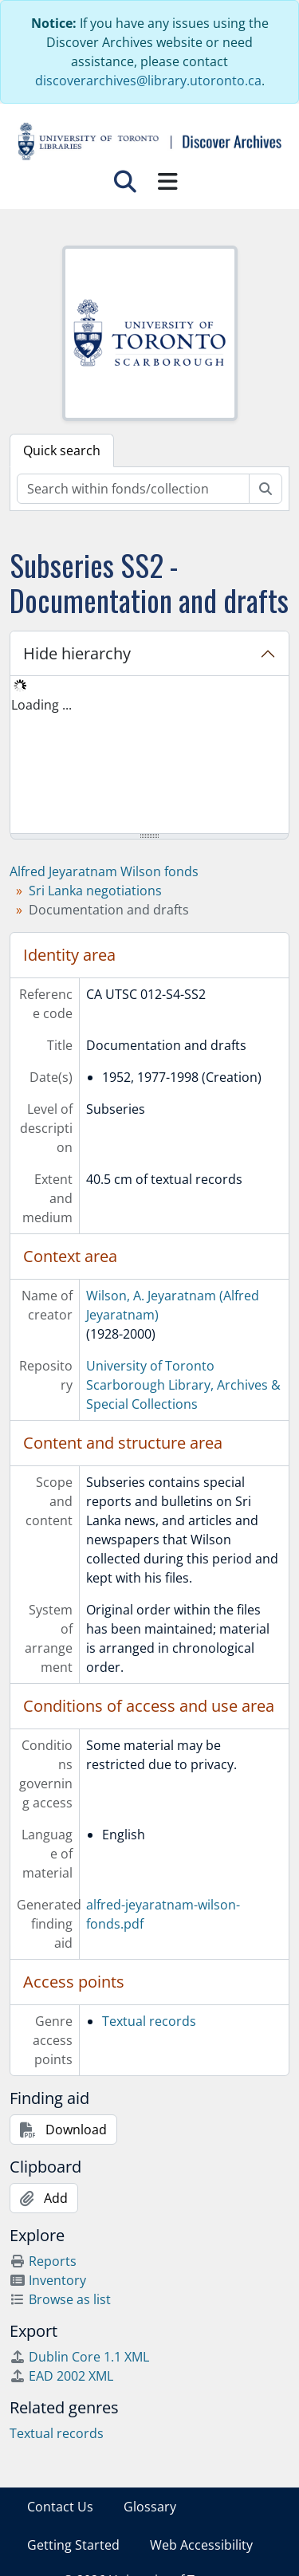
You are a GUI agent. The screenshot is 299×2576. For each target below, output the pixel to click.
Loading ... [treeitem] (41, 705)
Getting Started (73, 2545)
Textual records (149, 2021)
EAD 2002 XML (61, 2376)
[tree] (149, 756)
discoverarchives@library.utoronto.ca (148, 80)
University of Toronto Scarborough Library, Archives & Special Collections (183, 1385)
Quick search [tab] (61, 450)
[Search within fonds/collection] (133, 489)
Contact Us (60, 2506)
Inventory (48, 2280)
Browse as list (60, 2299)
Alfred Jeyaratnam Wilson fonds (104, 871)
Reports (43, 2261)
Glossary (150, 2506)
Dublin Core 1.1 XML (79, 2357)
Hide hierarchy (77, 653)
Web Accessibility (201, 2545)
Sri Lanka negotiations (95, 890)
